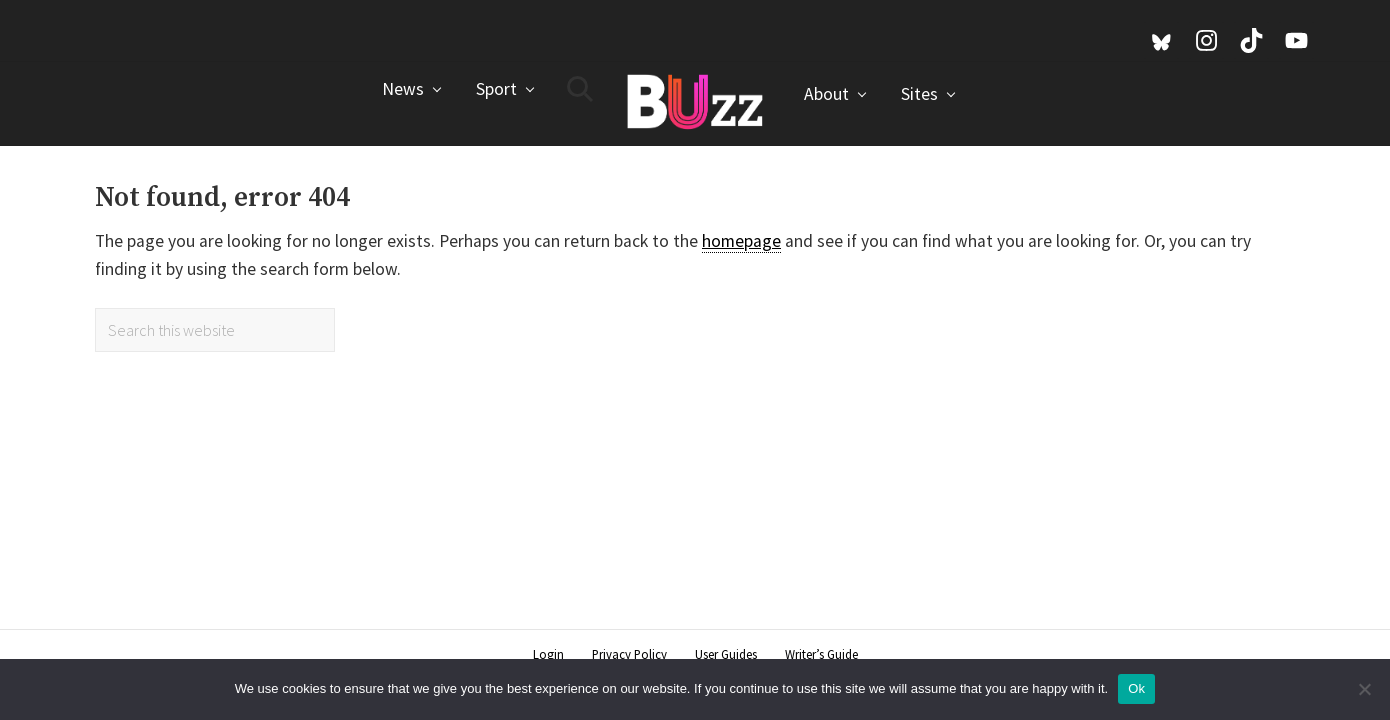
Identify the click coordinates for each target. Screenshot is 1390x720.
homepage (741, 241)
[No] (1365, 689)
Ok (1136, 688)
